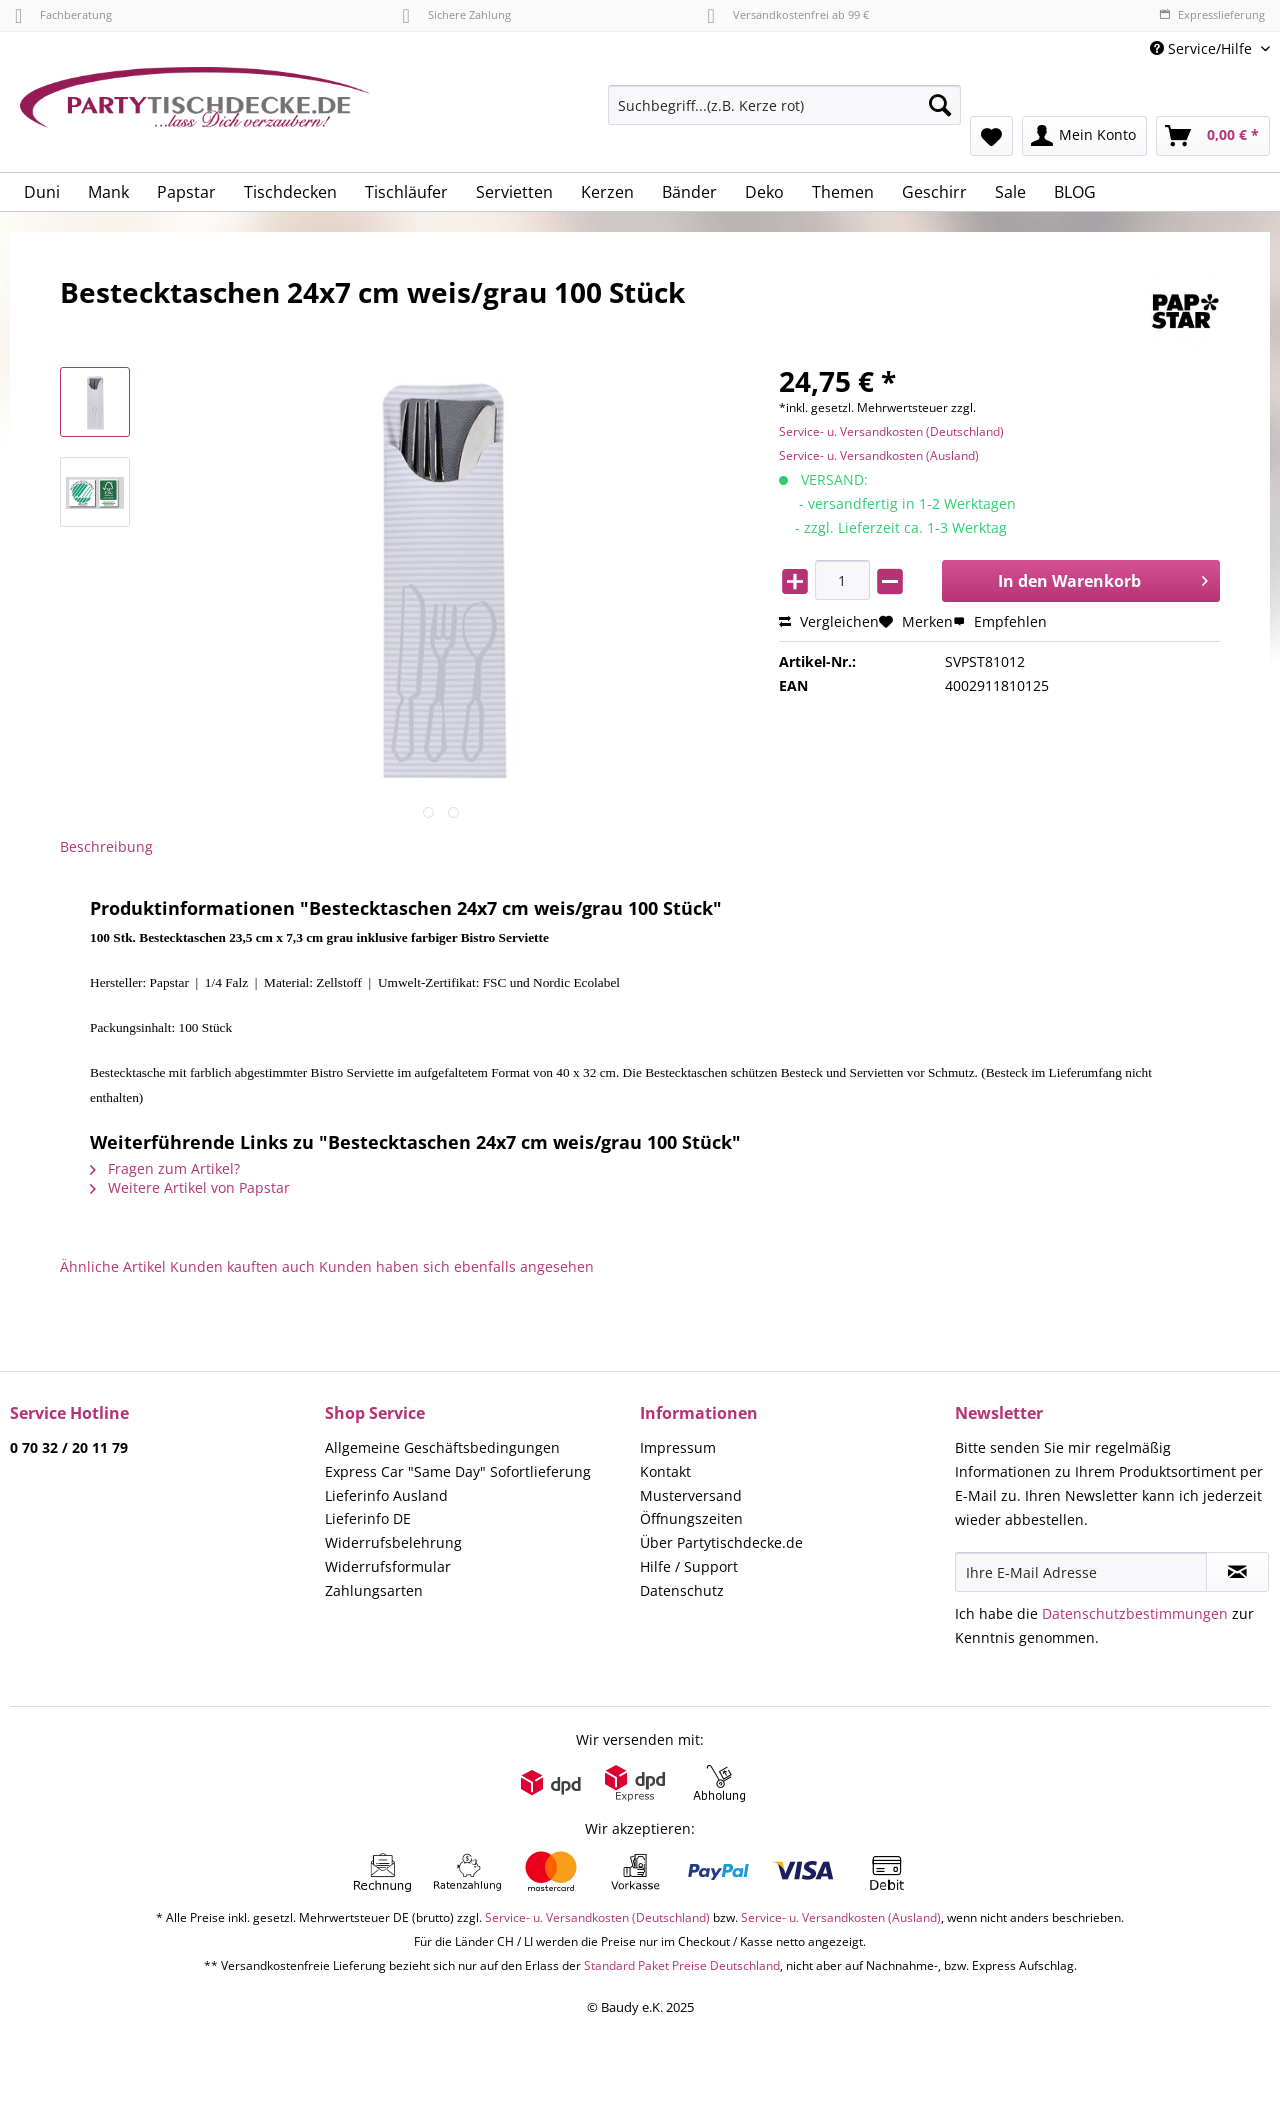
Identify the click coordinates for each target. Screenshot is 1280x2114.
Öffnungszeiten (691, 1518)
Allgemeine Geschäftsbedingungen (442, 1447)
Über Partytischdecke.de (721, 1542)
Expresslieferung (1212, 14)
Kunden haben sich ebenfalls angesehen (456, 1266)
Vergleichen (829, 621)
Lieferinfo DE (368, 1518)
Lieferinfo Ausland (386, 1495)
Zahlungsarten (374, 1590)
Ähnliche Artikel (113, 1266)
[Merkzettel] (991, 136)
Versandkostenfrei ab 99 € (788, 14)
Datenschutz (682, 1590)
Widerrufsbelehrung (393, 1542)
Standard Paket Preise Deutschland (682, 1965)
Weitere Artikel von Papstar (190, 1187)
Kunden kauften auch (242, 1266)
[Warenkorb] (1213, 136)
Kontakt (665, 1471)
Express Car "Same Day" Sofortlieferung (458, 1471)
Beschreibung (106, 846)
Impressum (678, 1447)
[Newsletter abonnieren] (1237, 1572)
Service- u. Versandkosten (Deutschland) (891, 431)
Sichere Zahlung (456, 14)
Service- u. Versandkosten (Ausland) (879, 455)
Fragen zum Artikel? (165, 1168)
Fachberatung (63, 14)
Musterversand (691, 1495)
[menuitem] (784, 114)
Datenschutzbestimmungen (1135, 1613)
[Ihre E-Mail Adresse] (1081, 1572)
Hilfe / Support (689, 1566)
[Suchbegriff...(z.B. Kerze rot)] (784, 105)
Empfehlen (1000, 621)
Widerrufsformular (388, 1566)
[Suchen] (940, 105)
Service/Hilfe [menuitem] (1203, 48)
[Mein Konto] (1084, 136)
